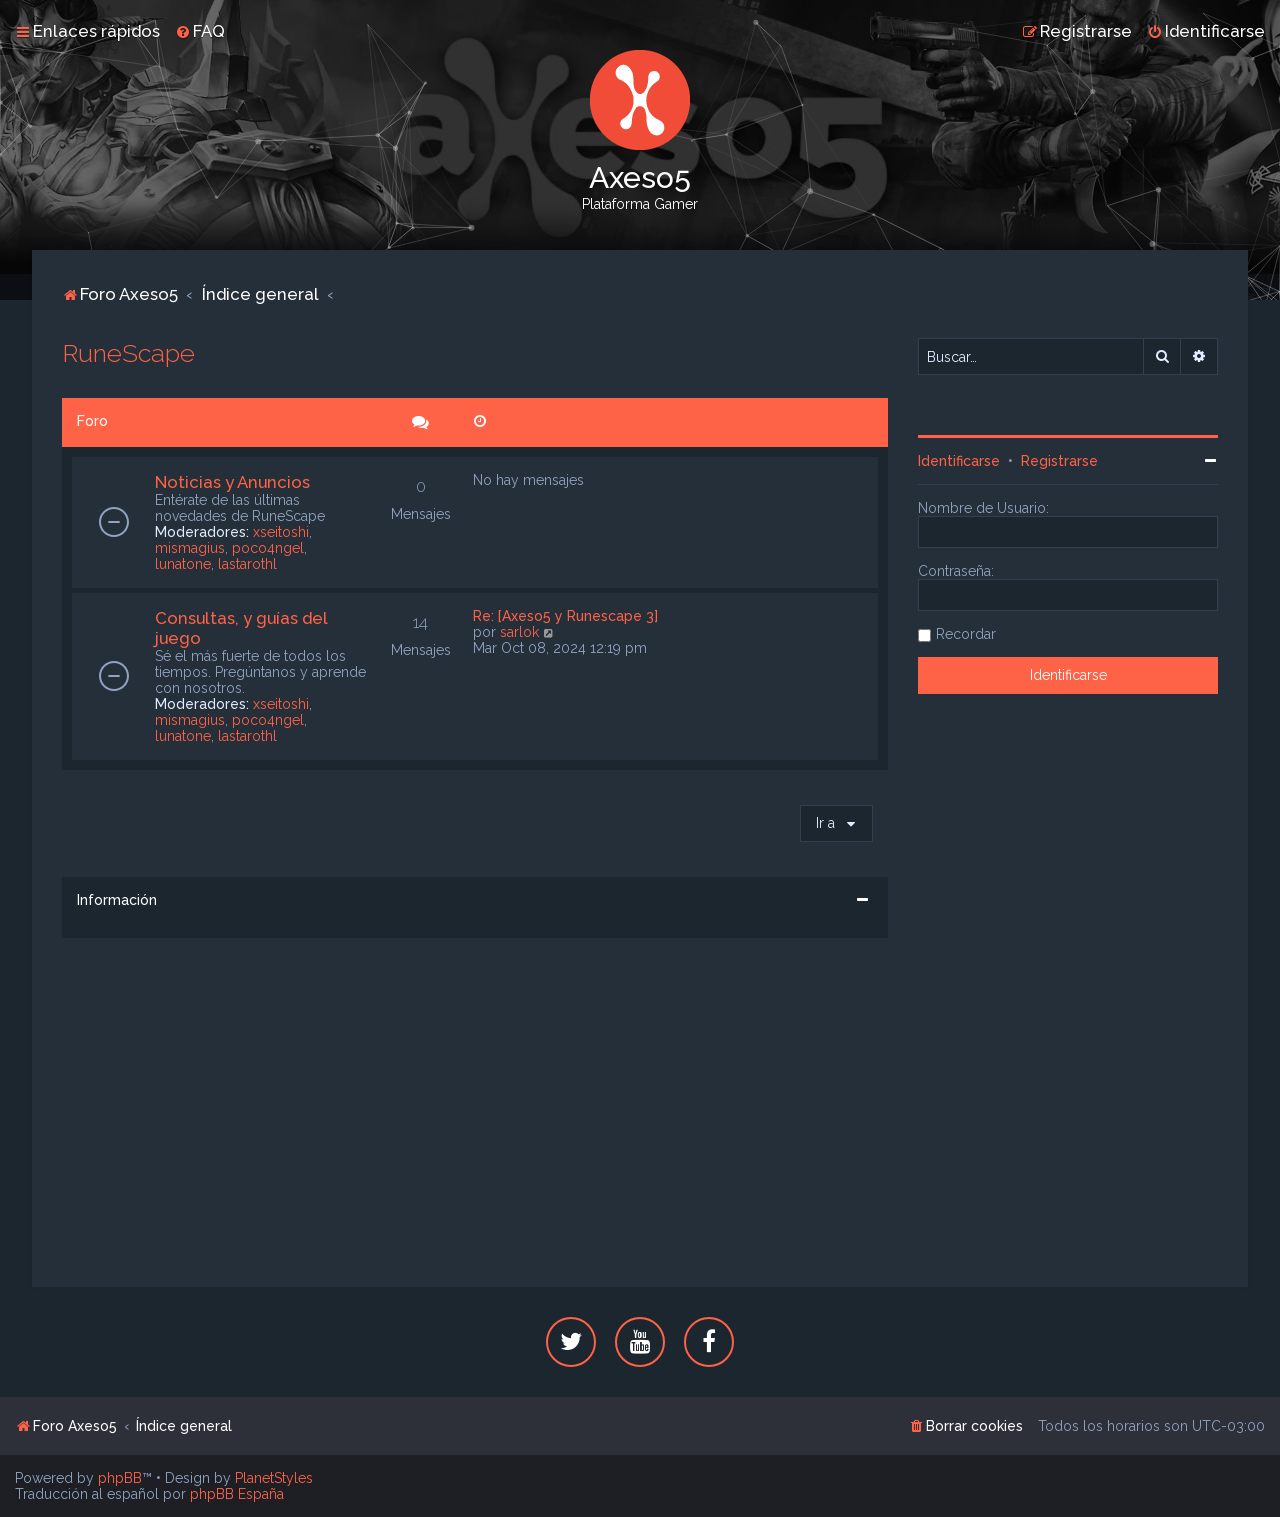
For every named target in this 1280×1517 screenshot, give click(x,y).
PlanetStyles (274, 1478)
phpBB (120, 1478)
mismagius (190, 548)
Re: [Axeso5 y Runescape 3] (565, 616)
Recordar (966, 634)
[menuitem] (200, 31)
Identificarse (959, 461)
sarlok (519, 632)
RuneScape (128, 353)
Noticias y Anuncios (232, 482)
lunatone (183, 564)
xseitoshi (281, 532)
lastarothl (247, 564)
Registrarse (1059, 461)
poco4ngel (268, 548)
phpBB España (237, 1494)
